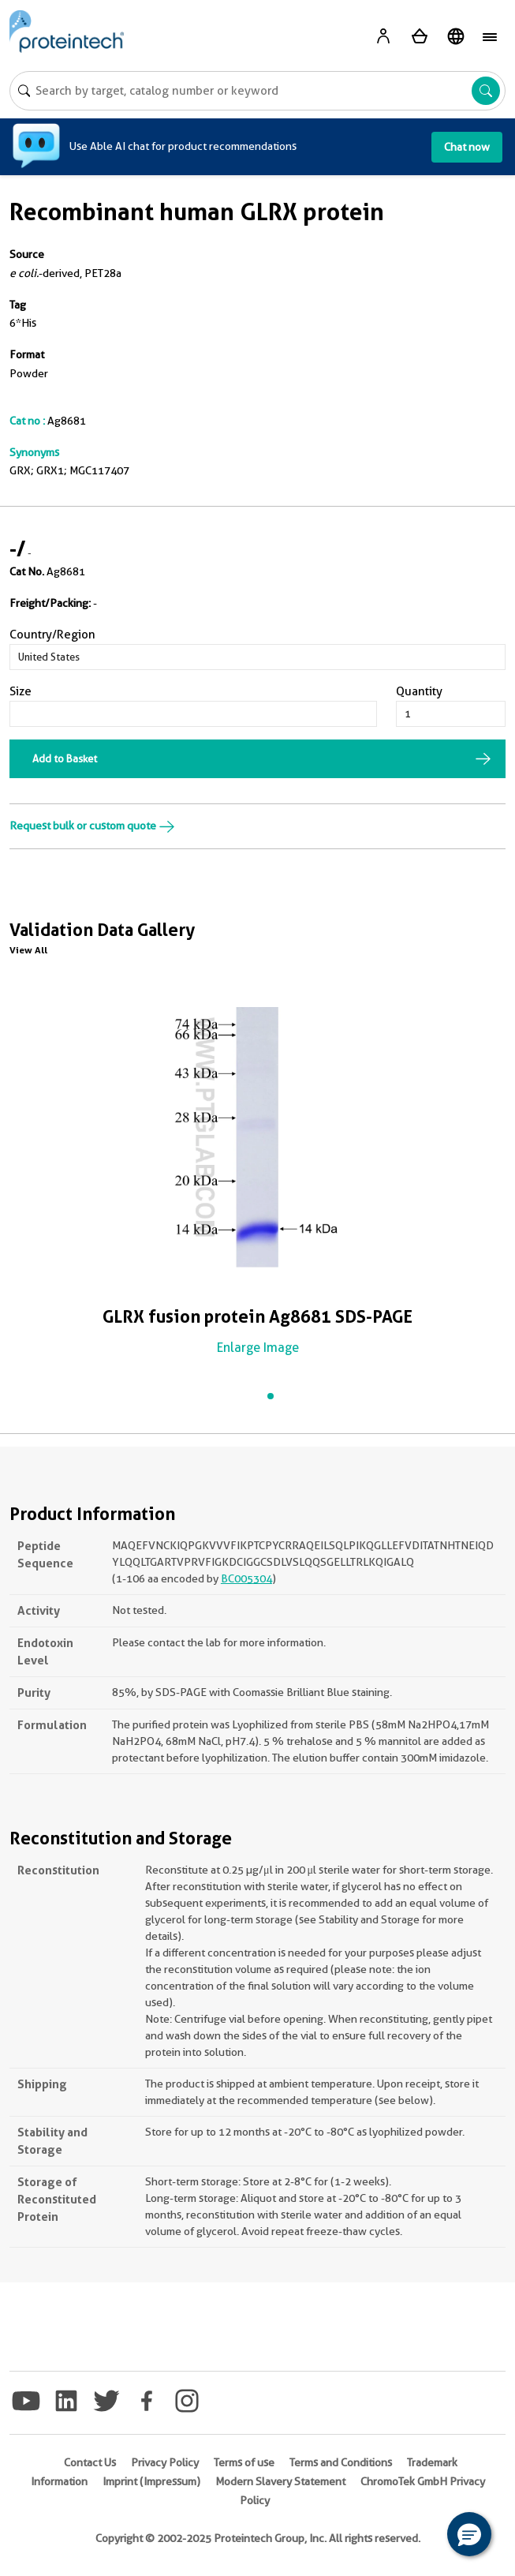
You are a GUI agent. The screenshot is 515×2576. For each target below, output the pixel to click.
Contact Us (90, 2462)
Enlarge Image (258, 1347)
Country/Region (52, 634)
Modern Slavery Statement (280, 2481)
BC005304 (246, 1578)
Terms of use (244, 2462)
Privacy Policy (165, 2462)
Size (20, 691)
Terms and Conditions (340, 2462)
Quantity (419, 691)
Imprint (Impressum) (151, 2481)
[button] (469, 2534)
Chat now (467, 146)
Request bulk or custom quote (92, 825)
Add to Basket (64, 758)
